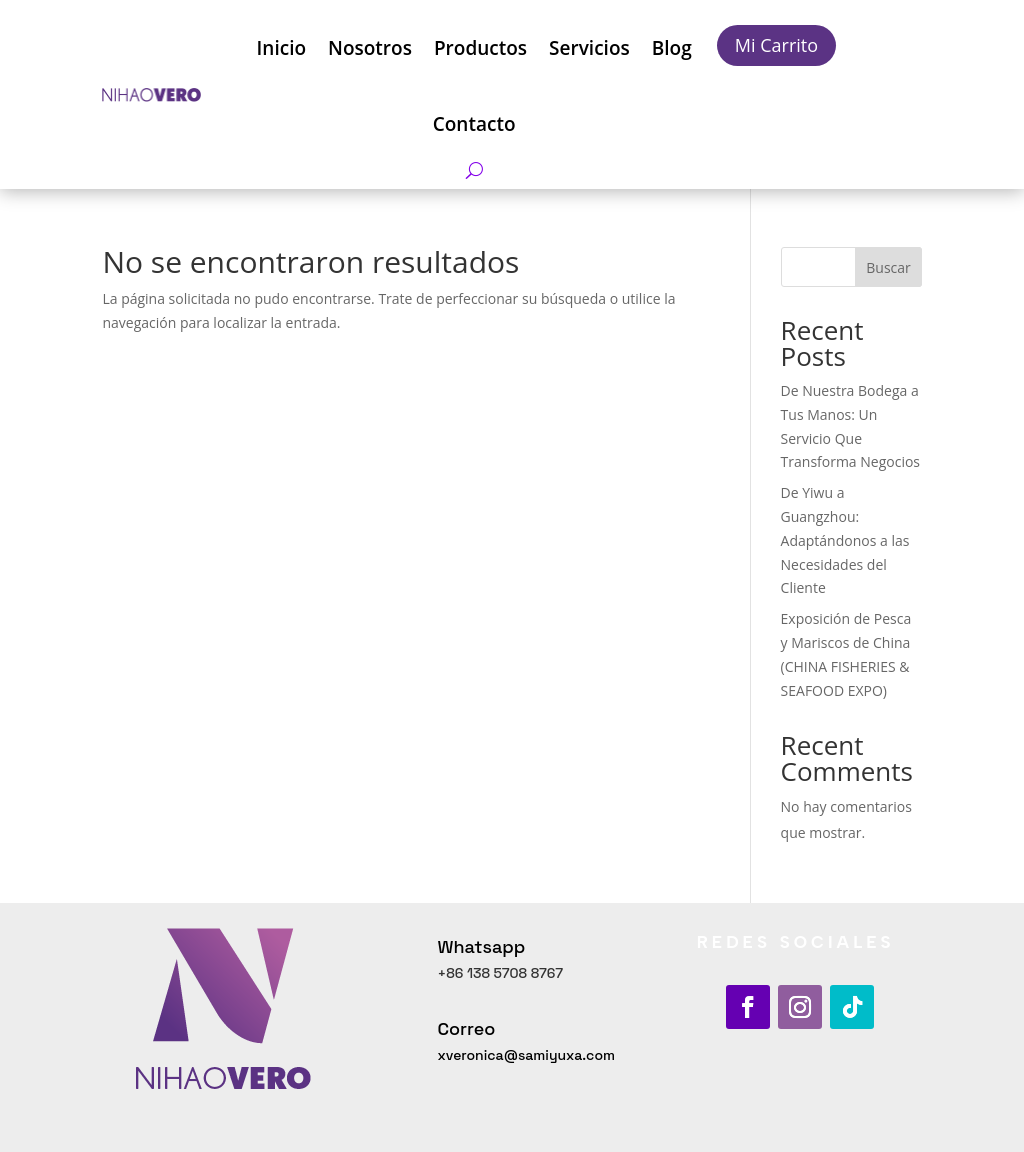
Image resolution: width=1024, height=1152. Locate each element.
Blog (672, 48)
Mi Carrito (776, 45)
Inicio (282, 48)
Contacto (474, 124)
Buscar (888, 267)
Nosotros (370, 48)
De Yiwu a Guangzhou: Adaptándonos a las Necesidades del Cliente (845, 540)
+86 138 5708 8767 (500, 973)
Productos (480, 48)
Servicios (589, 48)
